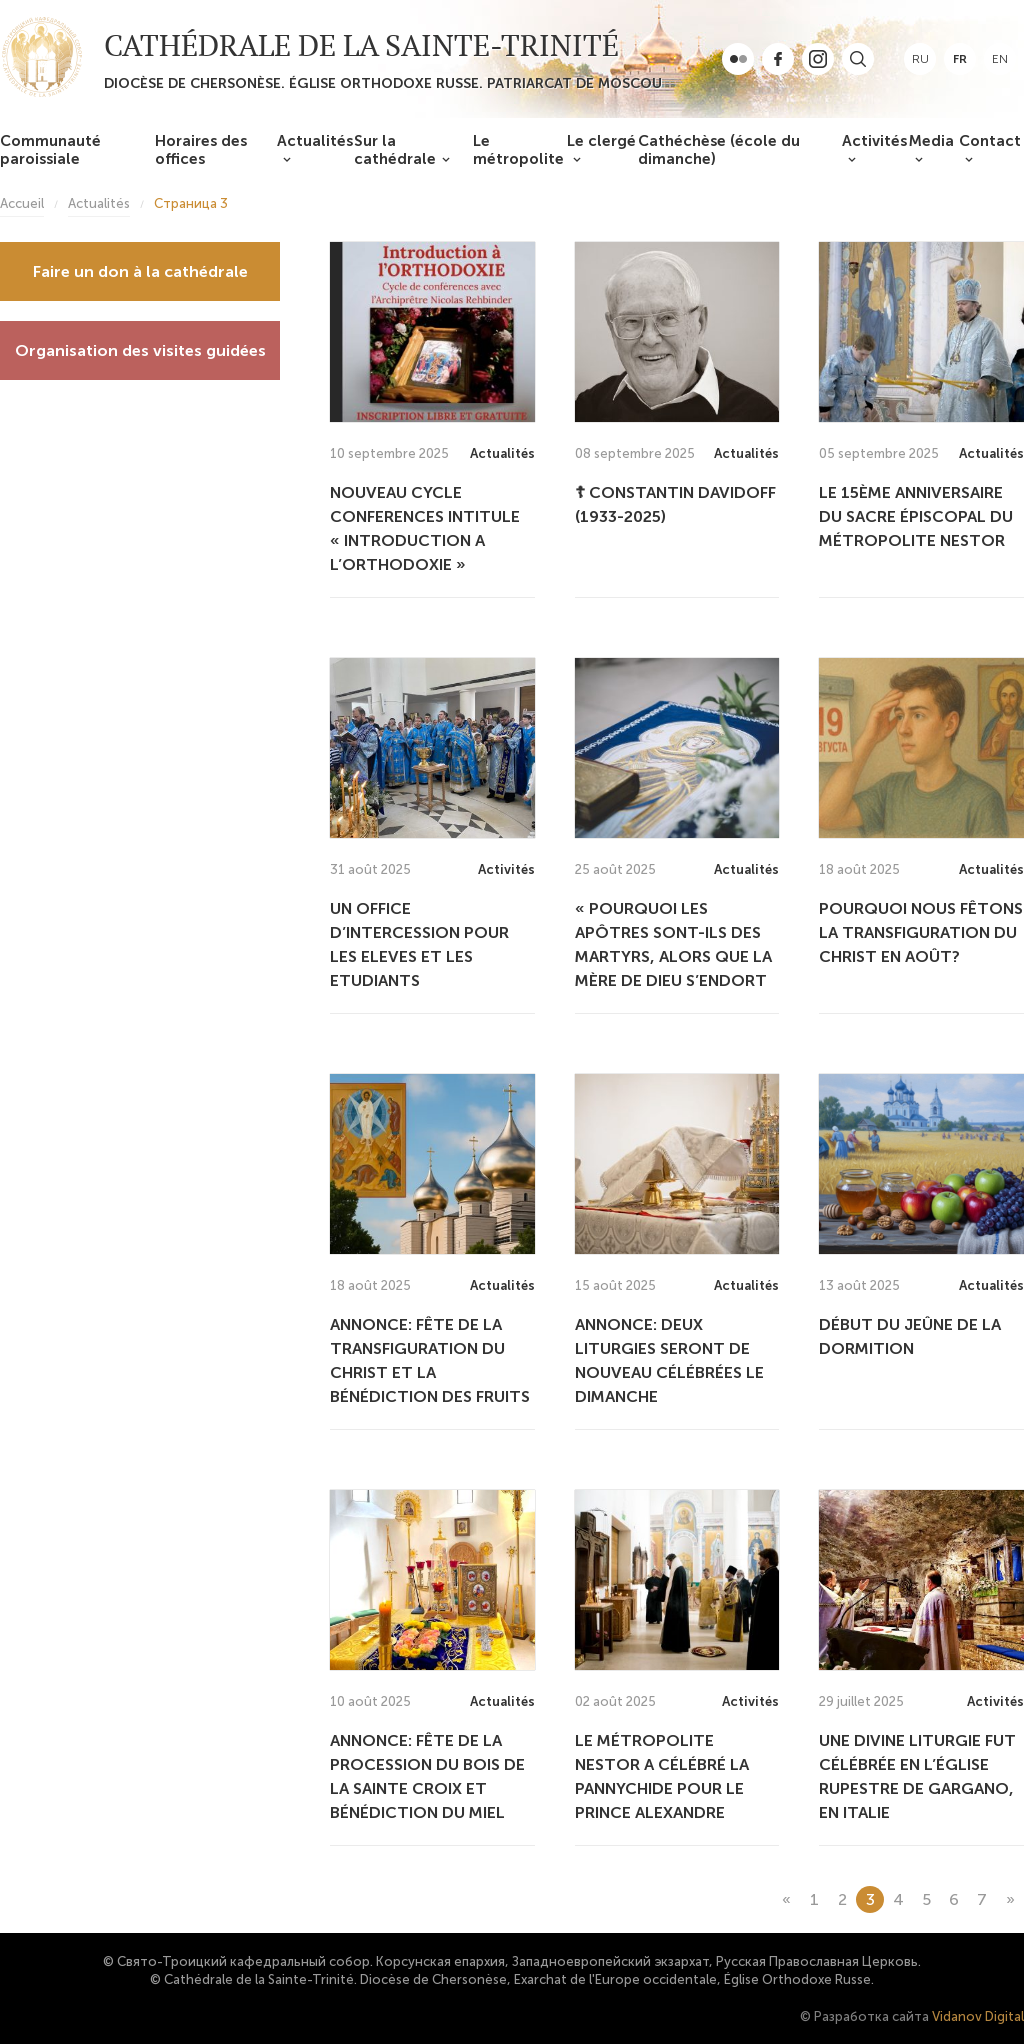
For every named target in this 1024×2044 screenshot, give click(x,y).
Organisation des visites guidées (140, 350)
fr (960, 59)
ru (920, 59)
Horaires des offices (201, 150)
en (1000, 59)
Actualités (315, 141)
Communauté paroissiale (50, 150)
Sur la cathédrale (395, 150)
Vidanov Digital (978, 2016)
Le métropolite (518, 150)
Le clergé (601, 141)
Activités (874, 141)
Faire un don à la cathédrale (140, 271)
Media (931, 141)
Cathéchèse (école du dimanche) (719, 150)
